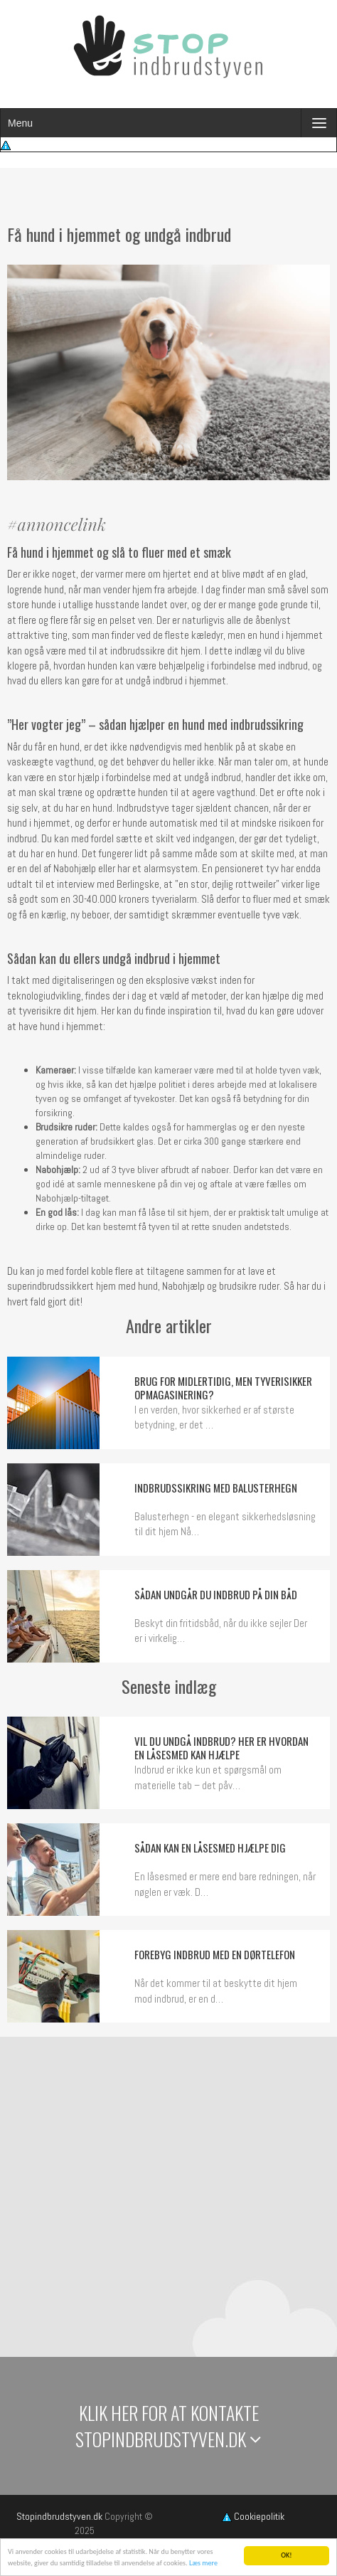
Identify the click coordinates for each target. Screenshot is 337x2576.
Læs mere (203, 2563)
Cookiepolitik (253, 2516)
